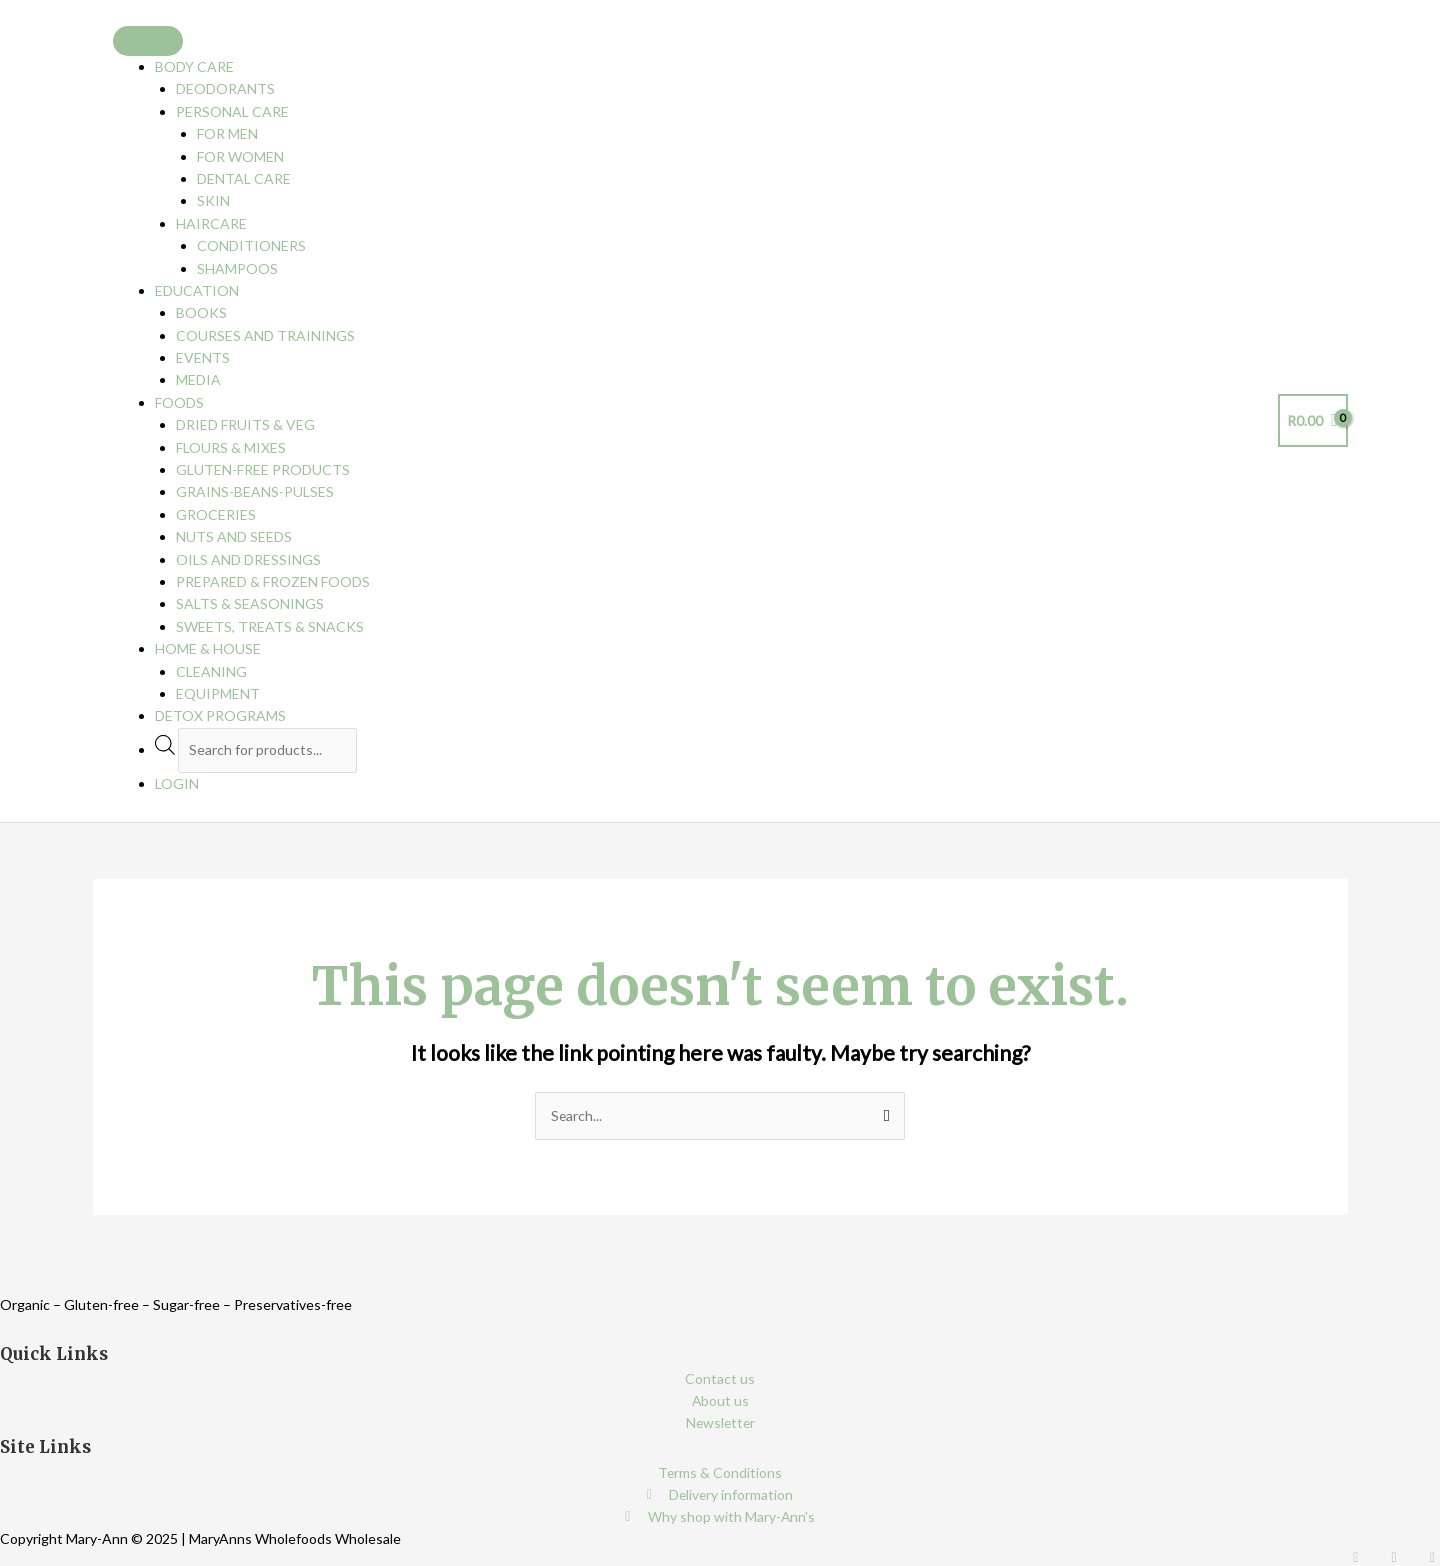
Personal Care (232, 111)
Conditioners (251, 245)
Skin (213, 200)
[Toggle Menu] (148, 41)
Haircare (211, 223)
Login (177, 783)
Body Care (194, 66)
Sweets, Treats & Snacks (270, 626)
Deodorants (225, 88)
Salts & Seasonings (250, 603)
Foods (179, 402)
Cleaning (211, 671)
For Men (227, 133)
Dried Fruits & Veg (245, 424)
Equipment (218, 693)
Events (203, 357)
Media (198, 379)
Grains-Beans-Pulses (255, 491)
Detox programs (220, 715)
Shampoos (237, 268)
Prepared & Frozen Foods (273, 581)
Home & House (208, 648)
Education (197, 290)
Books (201, 312)
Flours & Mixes (231, 447)
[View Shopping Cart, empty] (1313, 420)
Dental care (244, 178)
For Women (240, 156)
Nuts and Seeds (234, 536)
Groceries (216, 514)
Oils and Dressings (248, 559)
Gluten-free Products (263, 469)
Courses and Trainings (265, 335)
